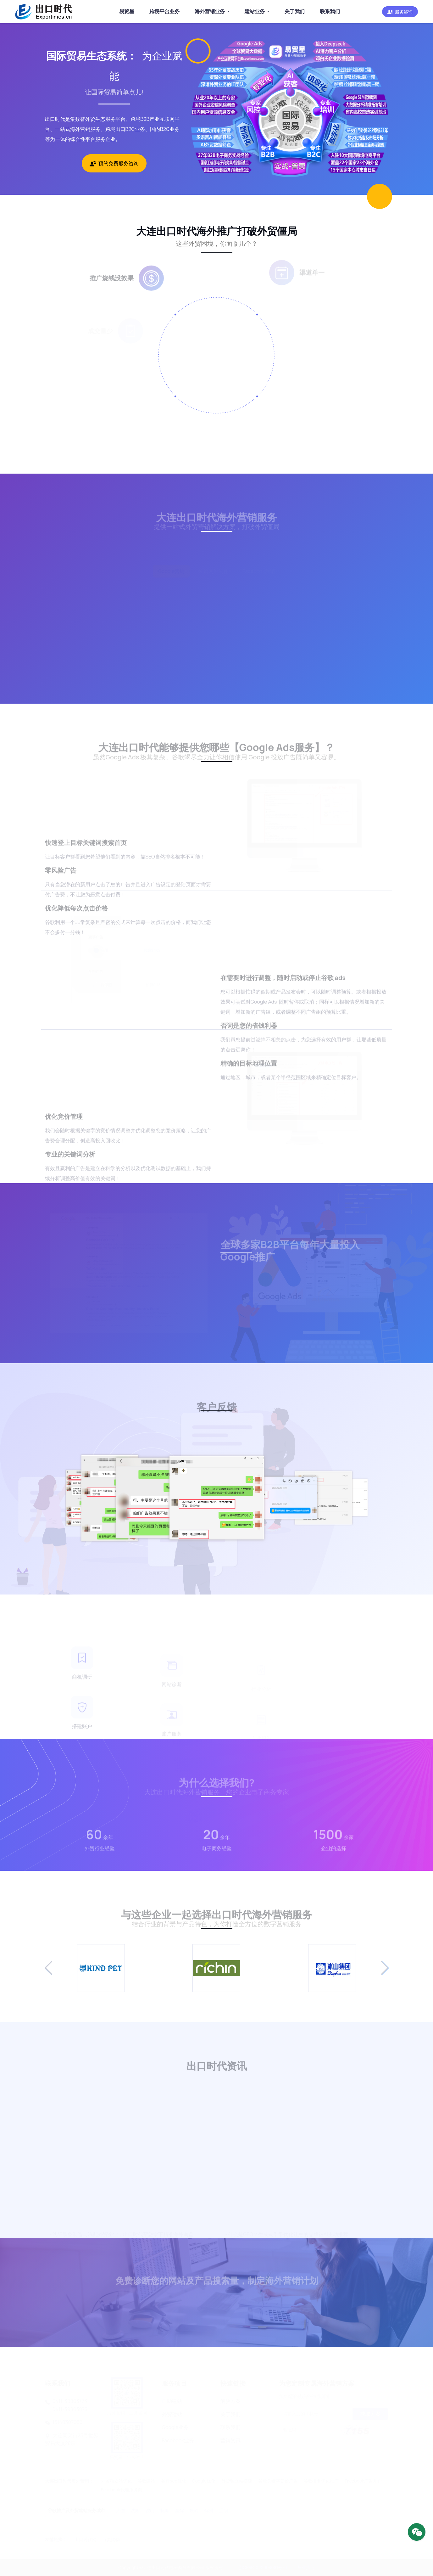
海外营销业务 (210, 11)
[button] (400, 11)
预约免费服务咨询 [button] (114, 163)
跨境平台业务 (164, 11)
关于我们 (295, 11)
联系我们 (330, 11)
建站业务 (255, 11)
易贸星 (126, 11)
